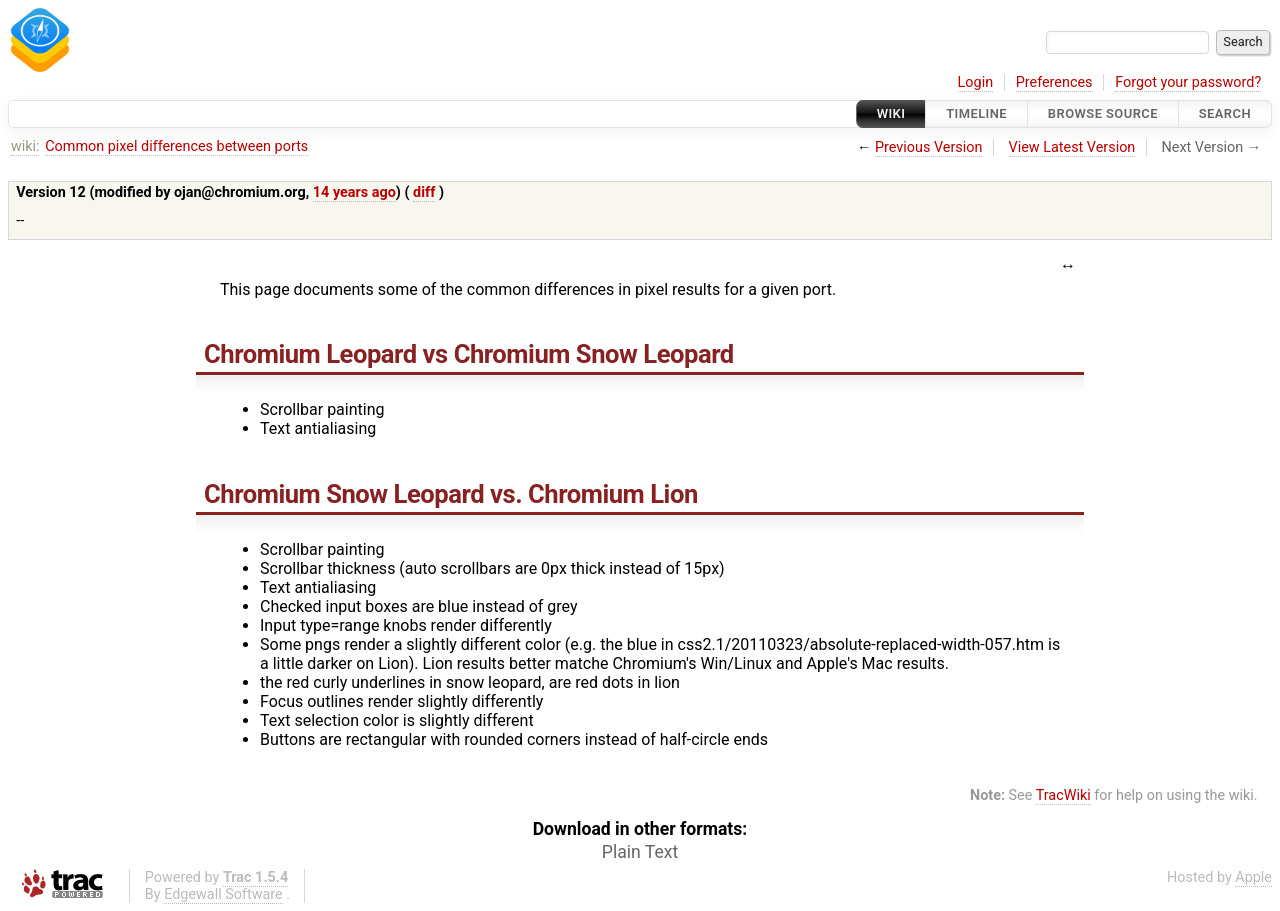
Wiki (891, 113)
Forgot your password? (1188, 82)
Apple (1253, 877)
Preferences (1054, 82)
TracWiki (1063, 795)
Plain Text (640, 852)
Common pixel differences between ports (176, 146)
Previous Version (928, 147)
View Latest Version (1072, 147)
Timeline (976, 113)
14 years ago (354, 192)
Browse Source (1103, 113)
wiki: (25, 146)
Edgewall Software (223, 894)
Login (976, 82)
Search (1225, 113)
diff (424, 192)
